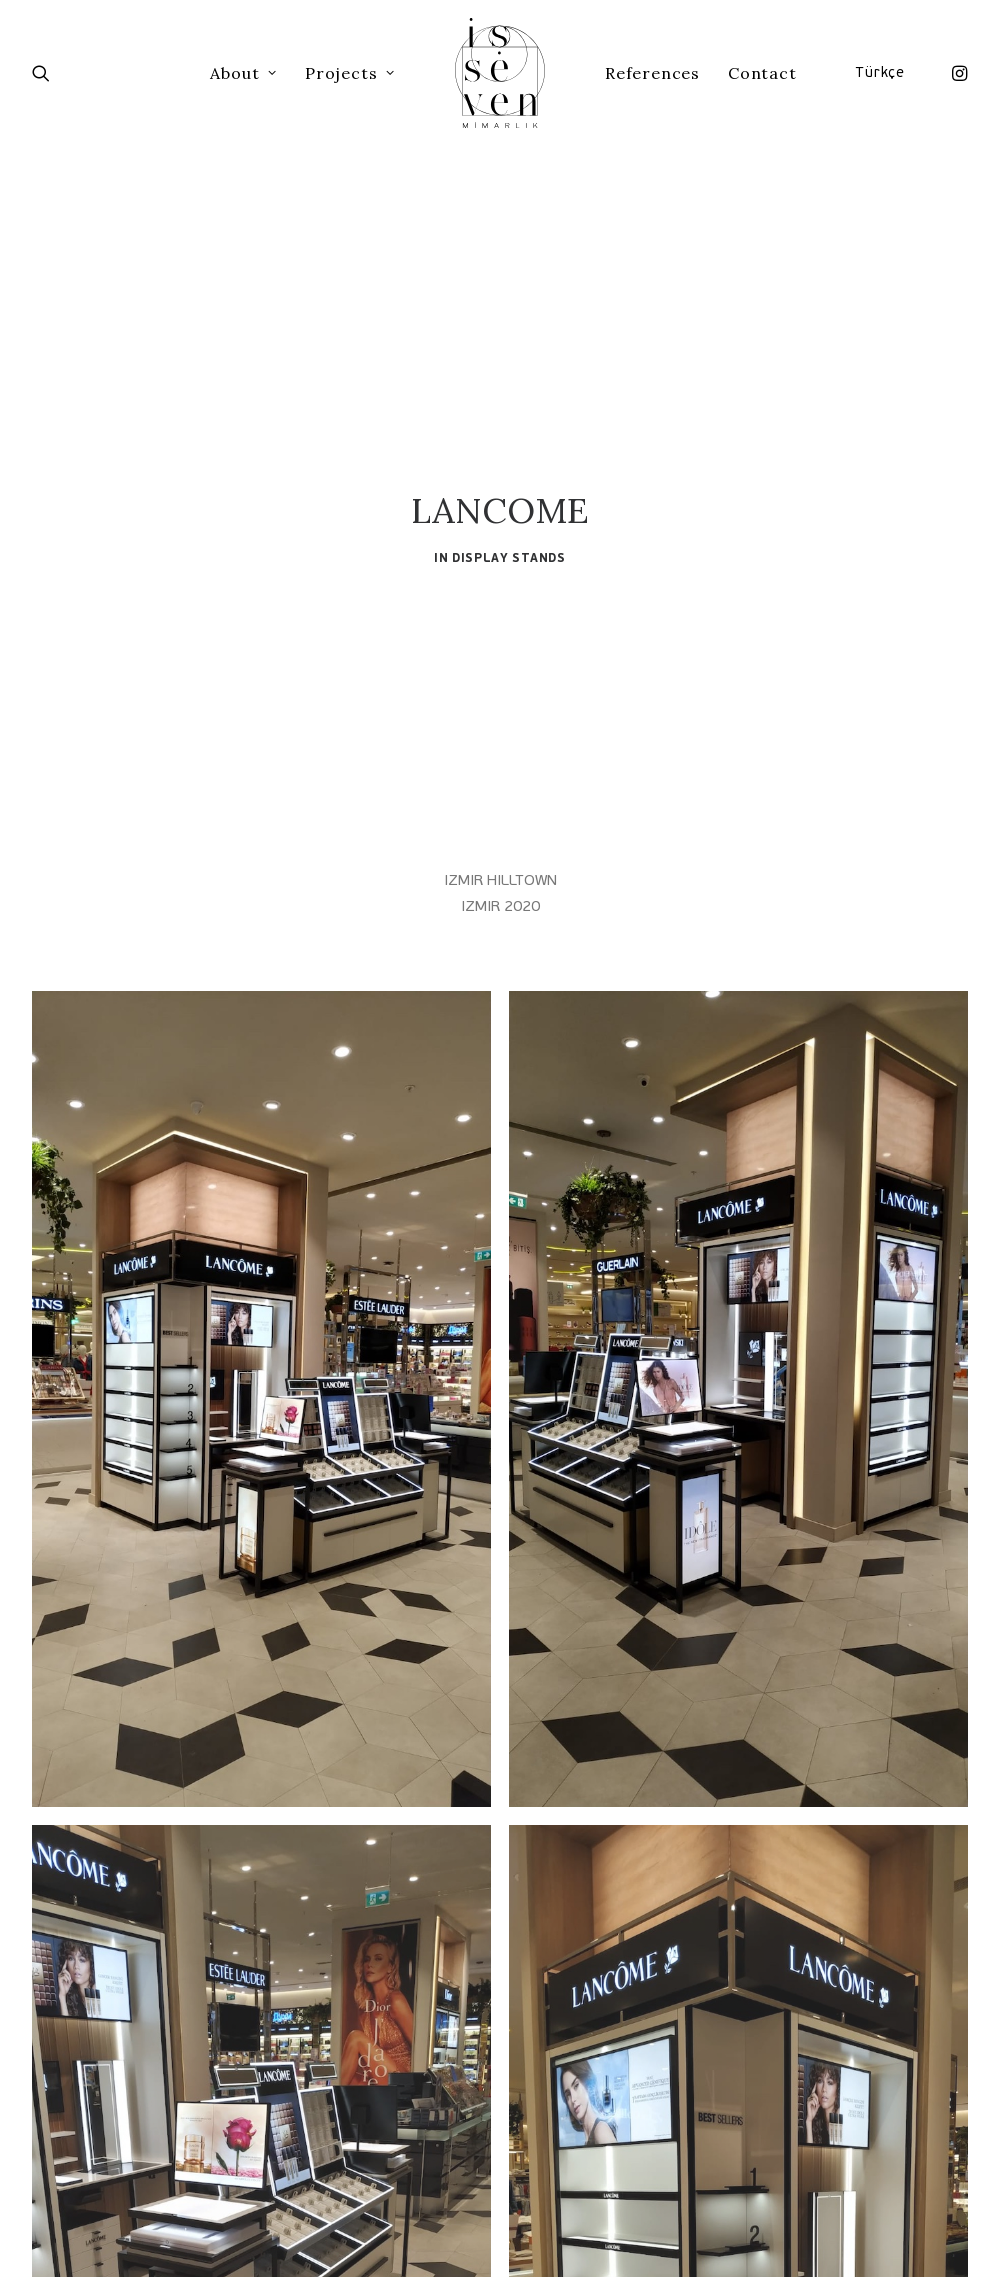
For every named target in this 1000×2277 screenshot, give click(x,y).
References (652, 73)
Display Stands (508, 471)
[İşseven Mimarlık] (500, 73)
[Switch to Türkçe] (883, 73)
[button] (954, 73)
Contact (762, 73)
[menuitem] (954, 73)
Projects (350, 73)
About (243, 73)
